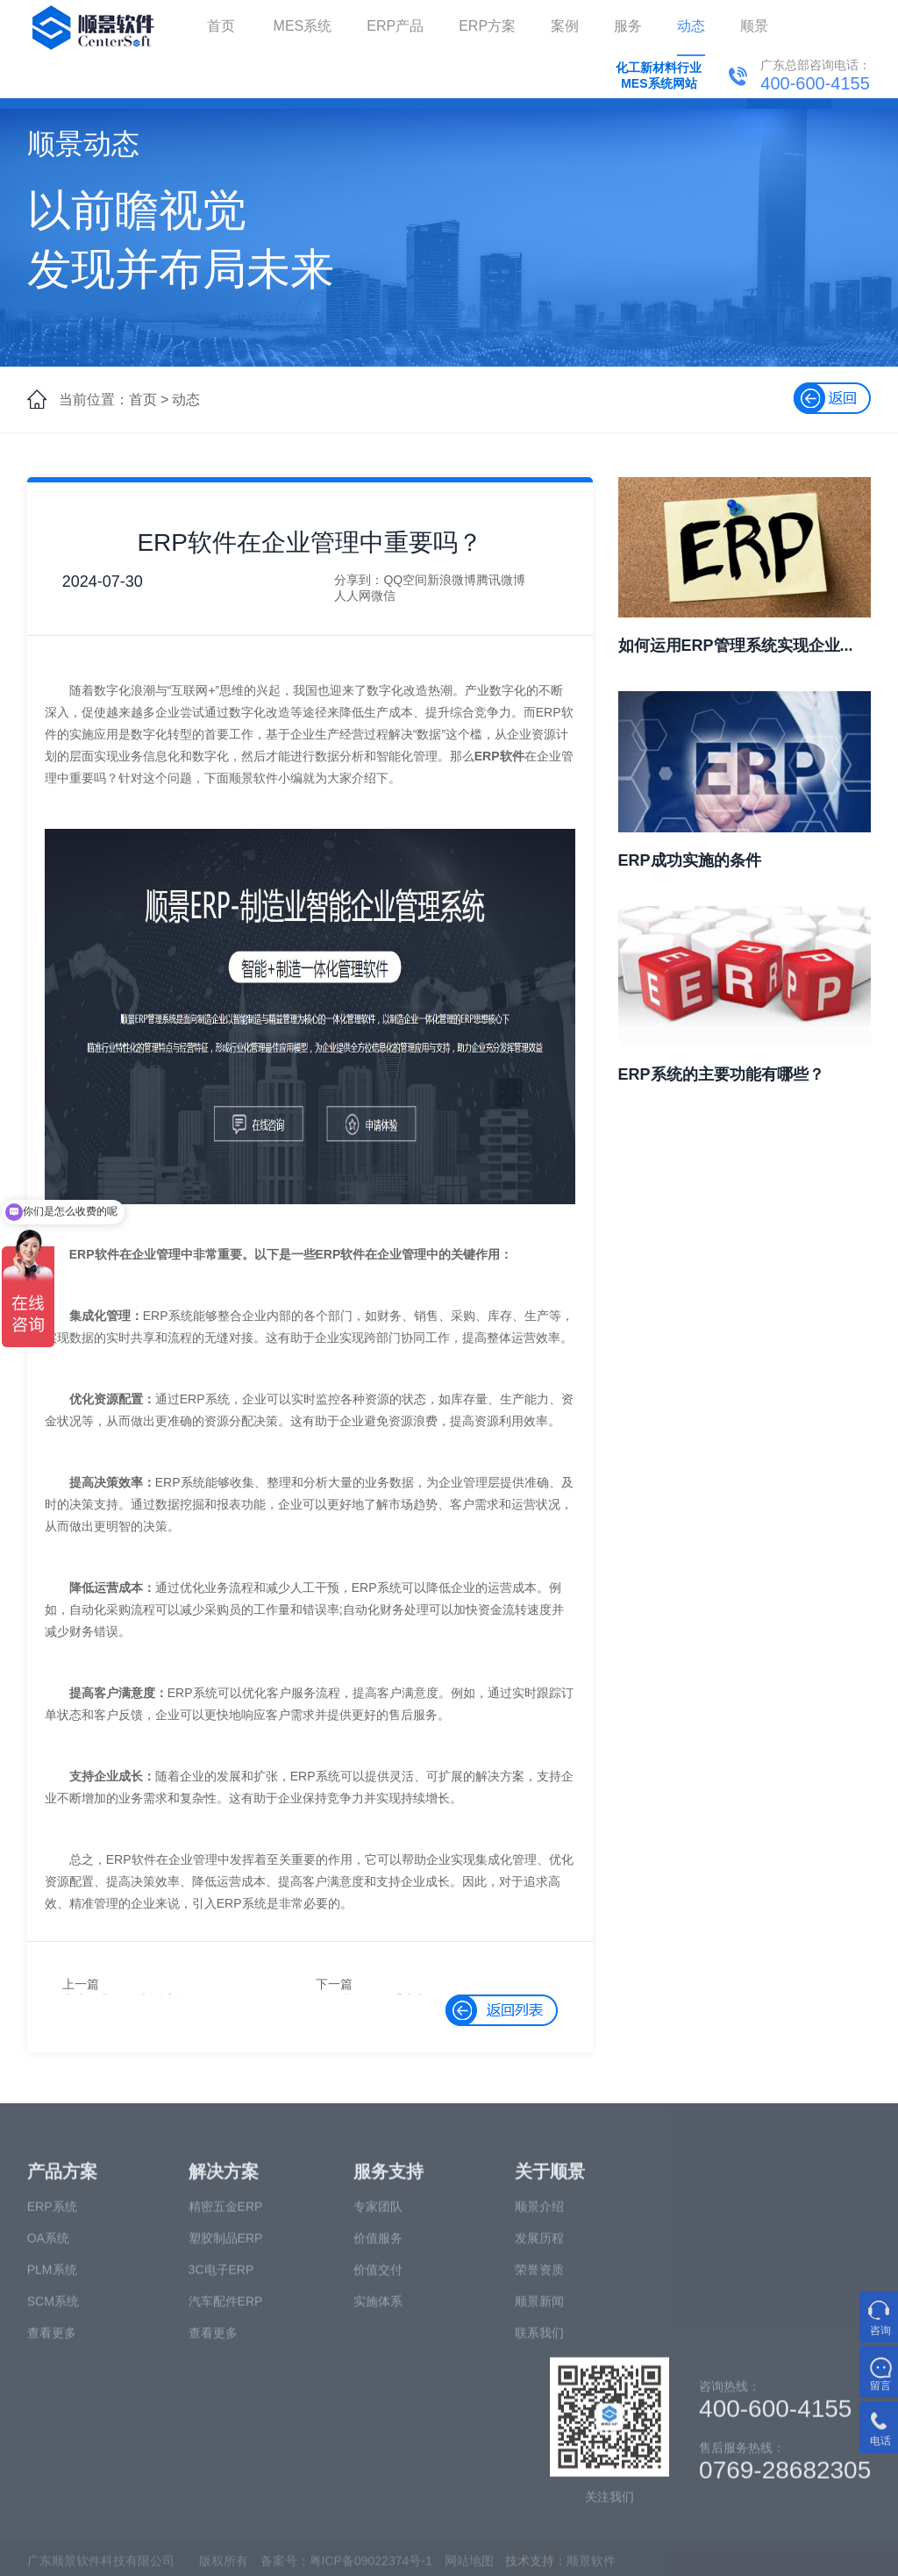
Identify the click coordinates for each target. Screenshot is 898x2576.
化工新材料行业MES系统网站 (659, 75)
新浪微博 (451, 580)
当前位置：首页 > (114, 399)
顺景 (754, 25)
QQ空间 (405, 580)
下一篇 (334, 1984)
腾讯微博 (500, 580)
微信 (383, 596)
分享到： (358, 580)
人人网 (352, 596)
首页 (221, 25)
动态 (691, 25)
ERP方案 (487, 25)
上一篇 (80, 1984)
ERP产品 (395, 25)
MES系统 (303, 25)
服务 (628, 25)
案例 (565, 25)
